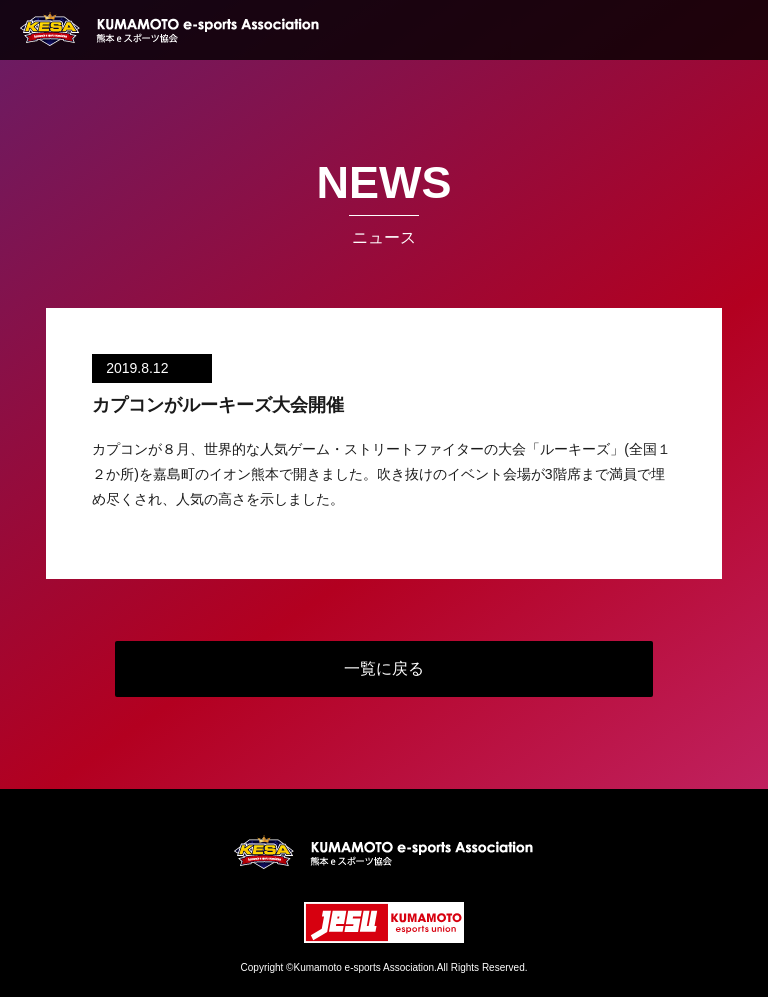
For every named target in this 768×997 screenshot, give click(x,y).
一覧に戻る (384, 668)
